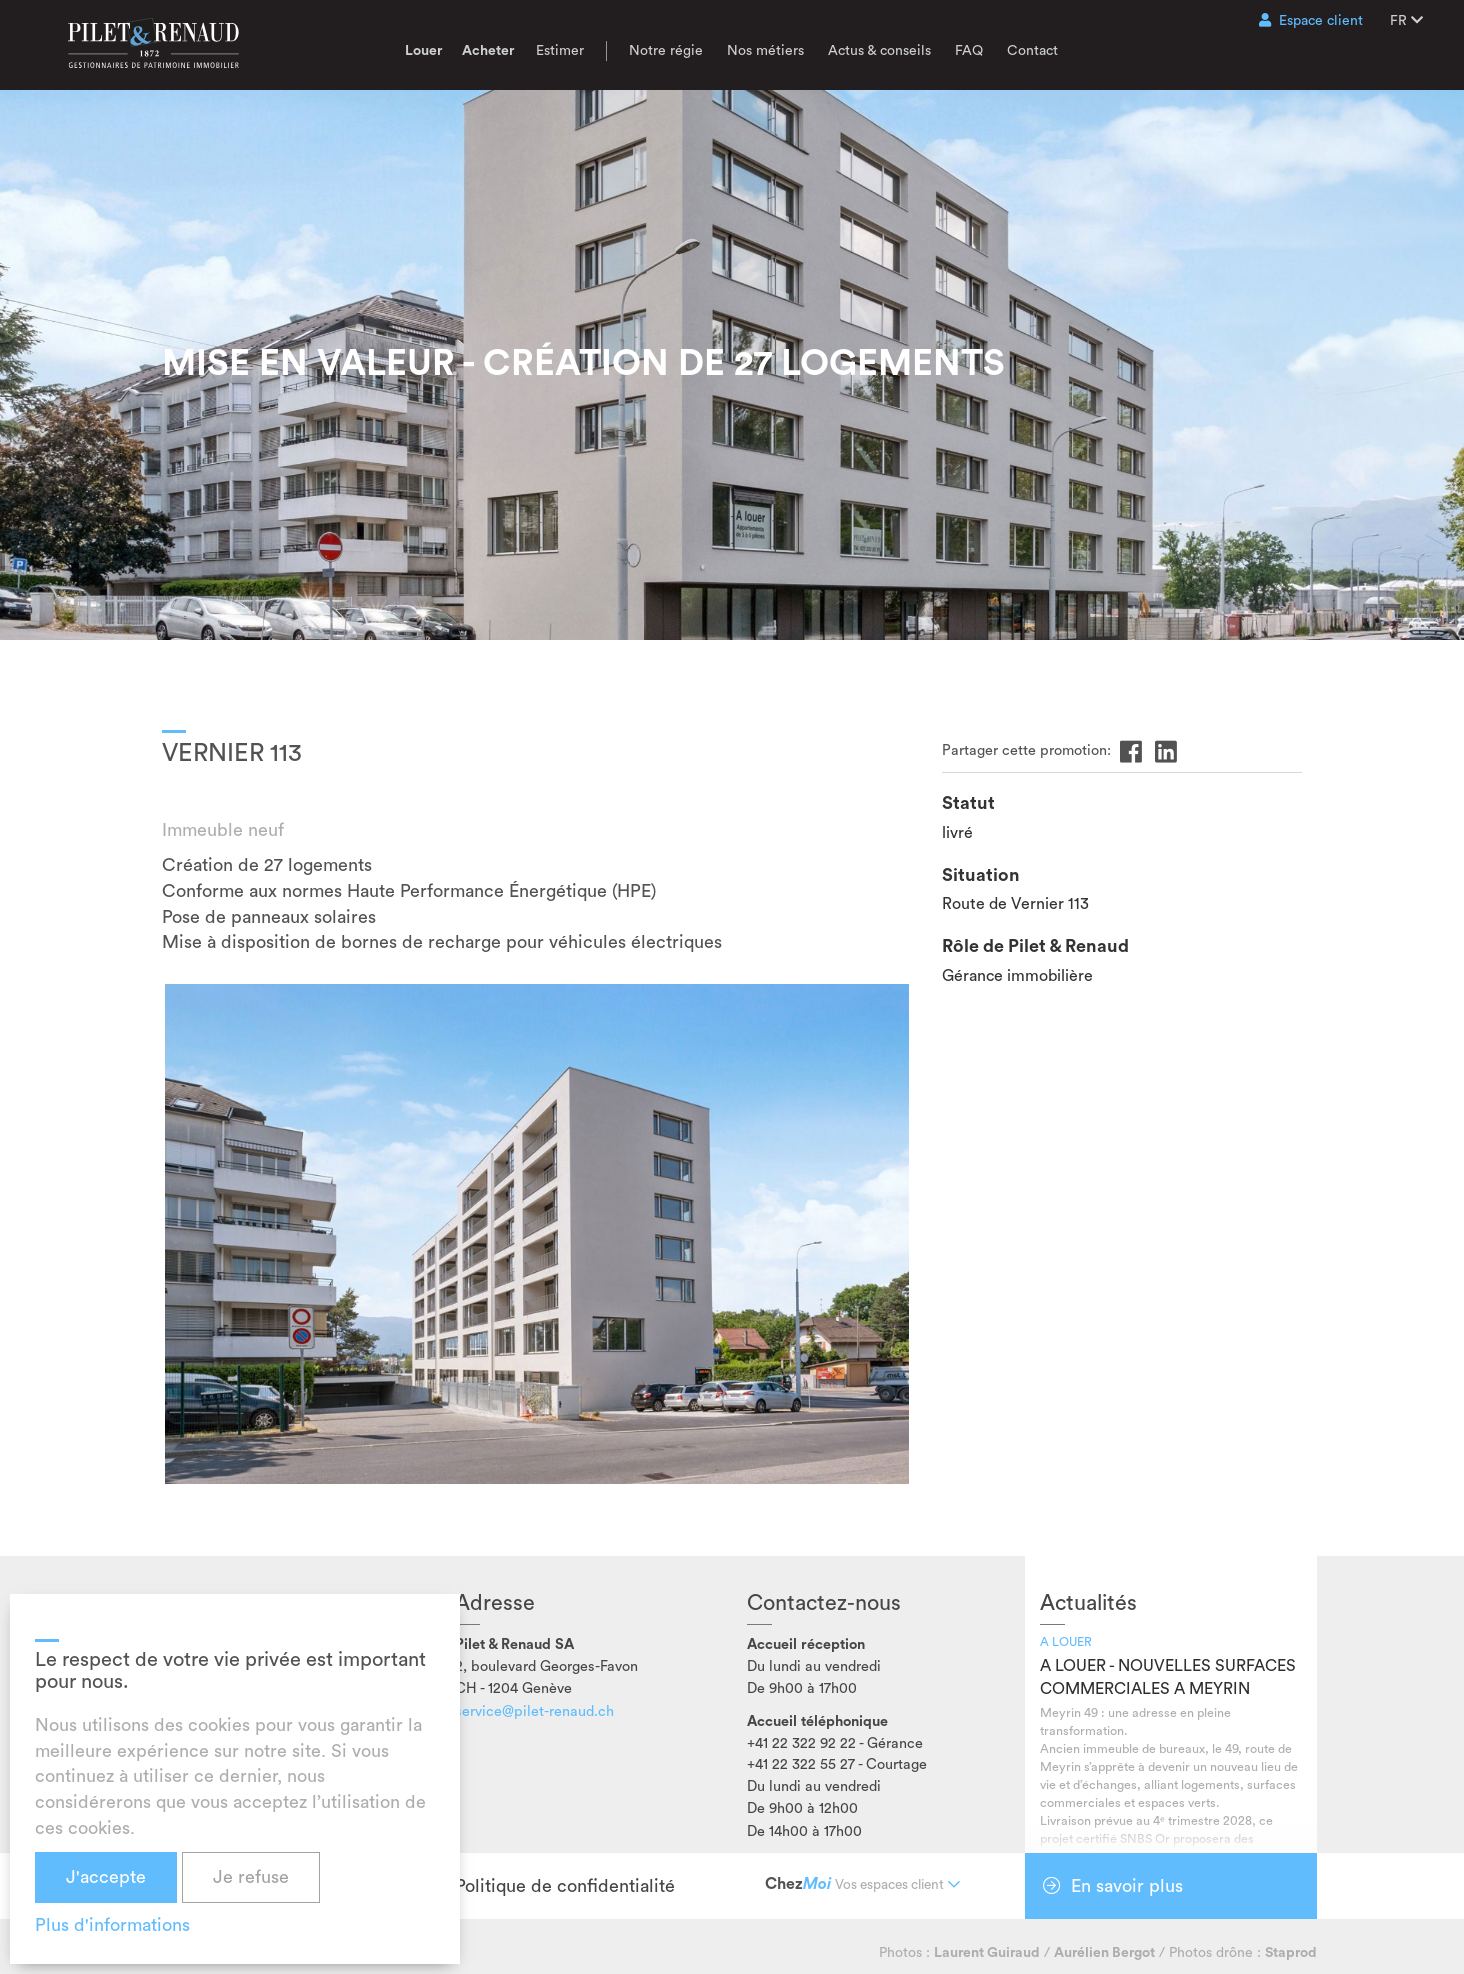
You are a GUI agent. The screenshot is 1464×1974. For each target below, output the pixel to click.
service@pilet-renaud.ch (534, 1711)
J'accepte (106, 1877)
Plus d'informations (112, 1925)
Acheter (488, 51)
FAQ (969, 51)
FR (1406, 20)
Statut (968, 803)
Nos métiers (765, 51)
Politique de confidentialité (565, 1886)
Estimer (560, 51)
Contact (1032, 51)
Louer (423, 51)
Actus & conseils (879, 51)
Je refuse (251, 1877)
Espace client (1311, 20)
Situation (981, 875)
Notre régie (666, 51)
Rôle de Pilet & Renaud (1035, 946)
